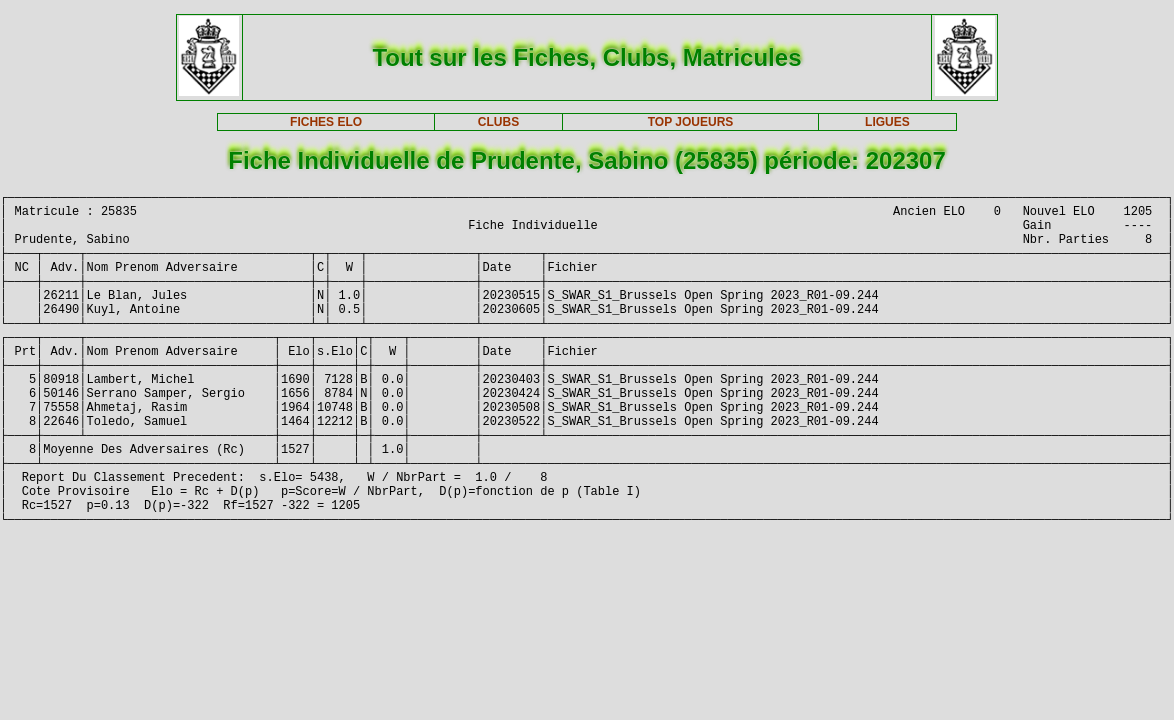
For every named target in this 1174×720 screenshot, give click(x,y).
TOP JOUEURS (691, 122)
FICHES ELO (326, 122)
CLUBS (498, 122)
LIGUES (887, 122)
